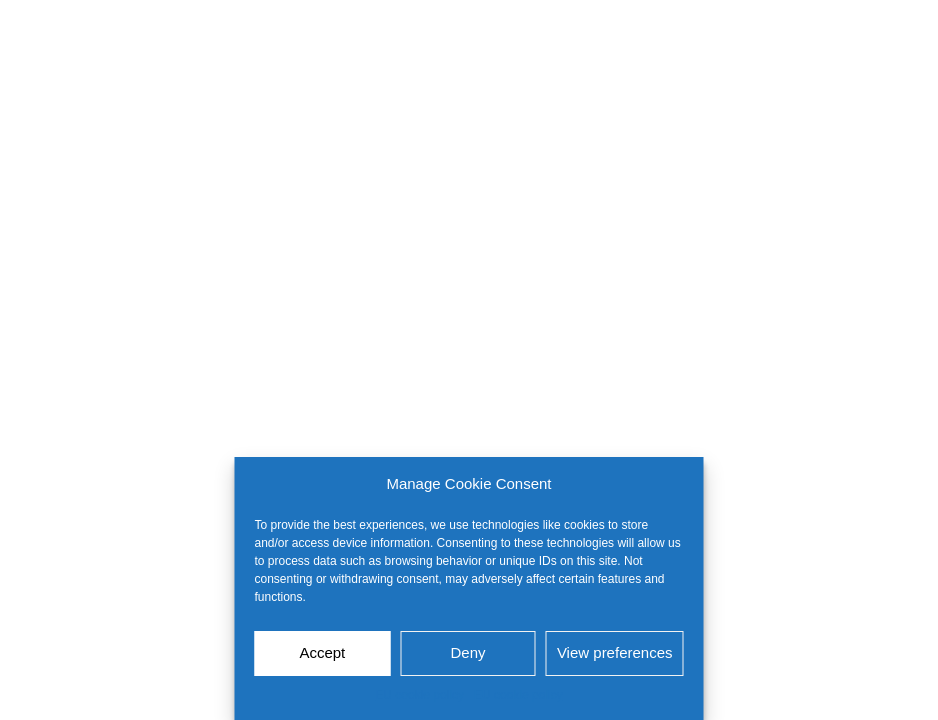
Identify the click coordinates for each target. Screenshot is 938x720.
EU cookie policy (419, 695)
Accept (322, 652)
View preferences (615, 652)
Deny (468, 652)
